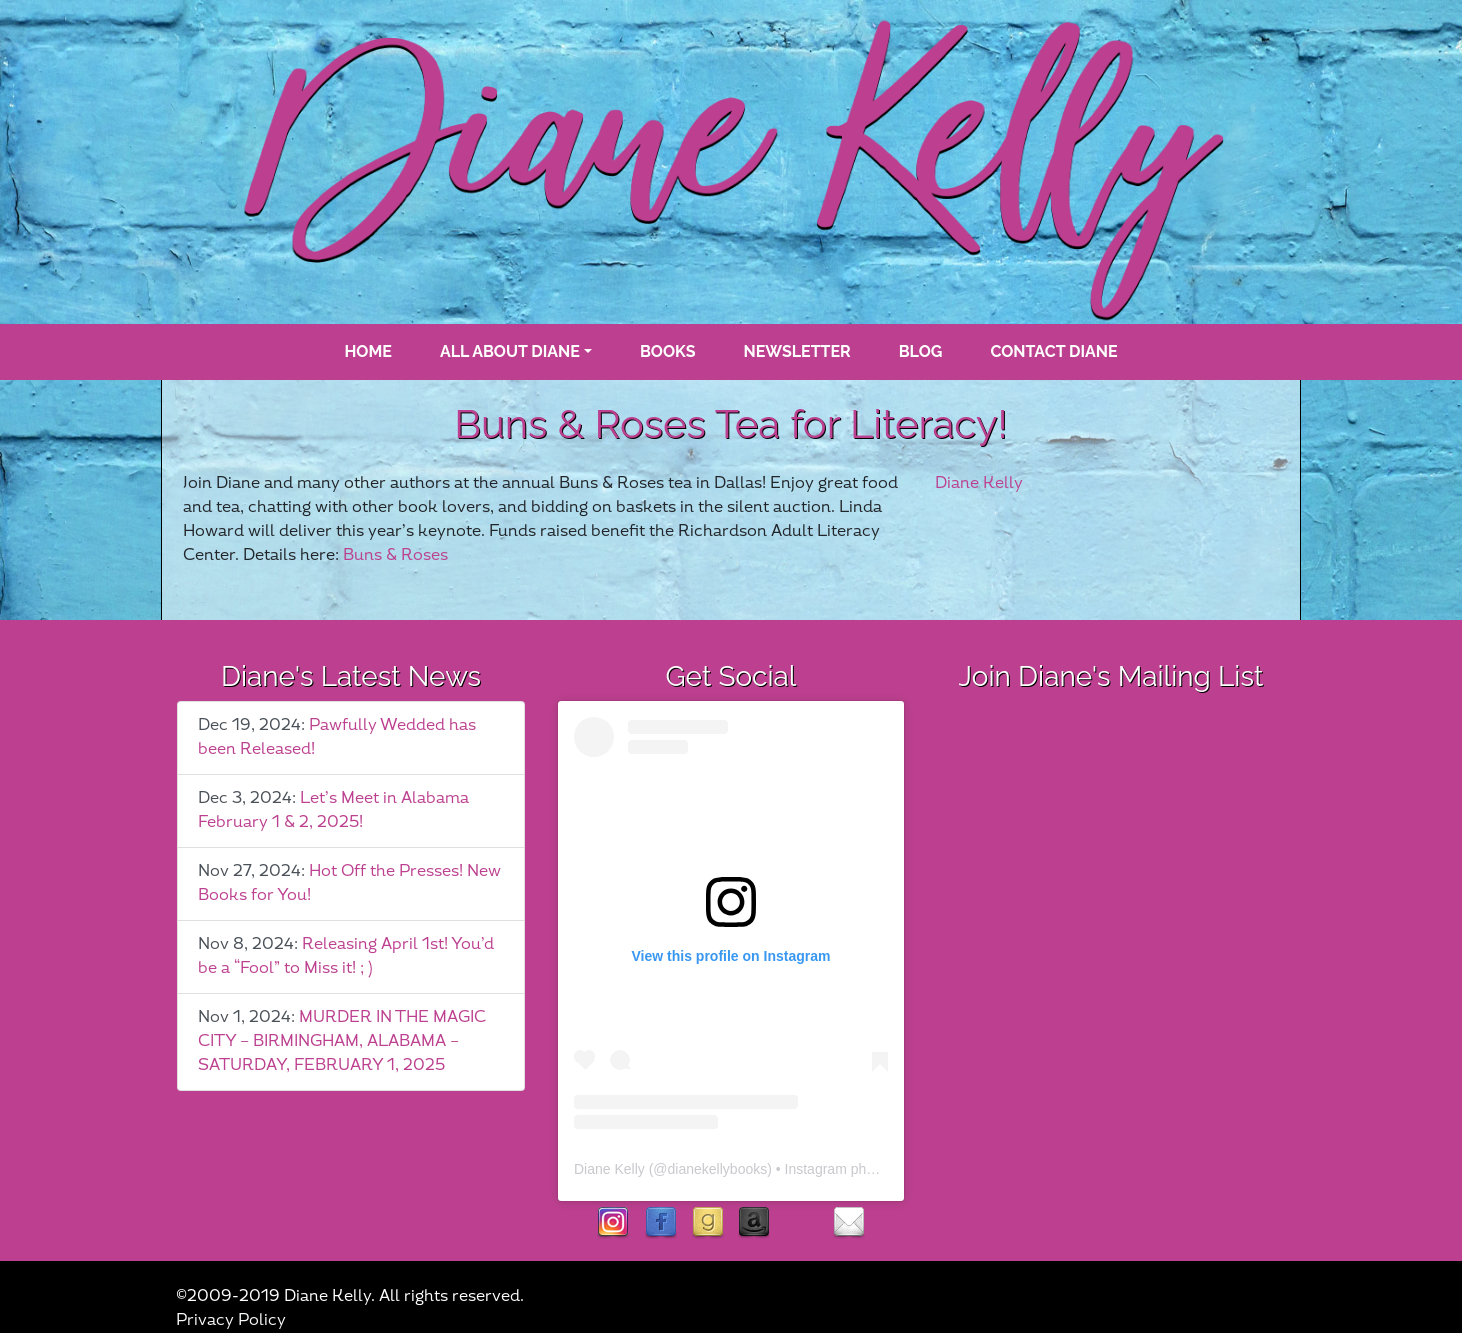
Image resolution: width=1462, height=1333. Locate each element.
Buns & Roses (395, 555)
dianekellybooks (718, 1169)
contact (848, 1223)
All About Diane (510, 351)
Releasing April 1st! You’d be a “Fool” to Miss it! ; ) (346, 956)
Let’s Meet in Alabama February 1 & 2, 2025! (333, 810)
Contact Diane (1053, 351)
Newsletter (797, 351)
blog (921, 351)
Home (367, 351)
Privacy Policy (231, 1320)
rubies (801, 1223)
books (668, 351)
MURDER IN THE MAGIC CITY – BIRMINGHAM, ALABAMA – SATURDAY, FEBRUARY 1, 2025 (342, 1041)
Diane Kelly (979, 483)
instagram (613, 1223)
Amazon (754, 1223)
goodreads (707, 1223)
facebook (660, 1223)
